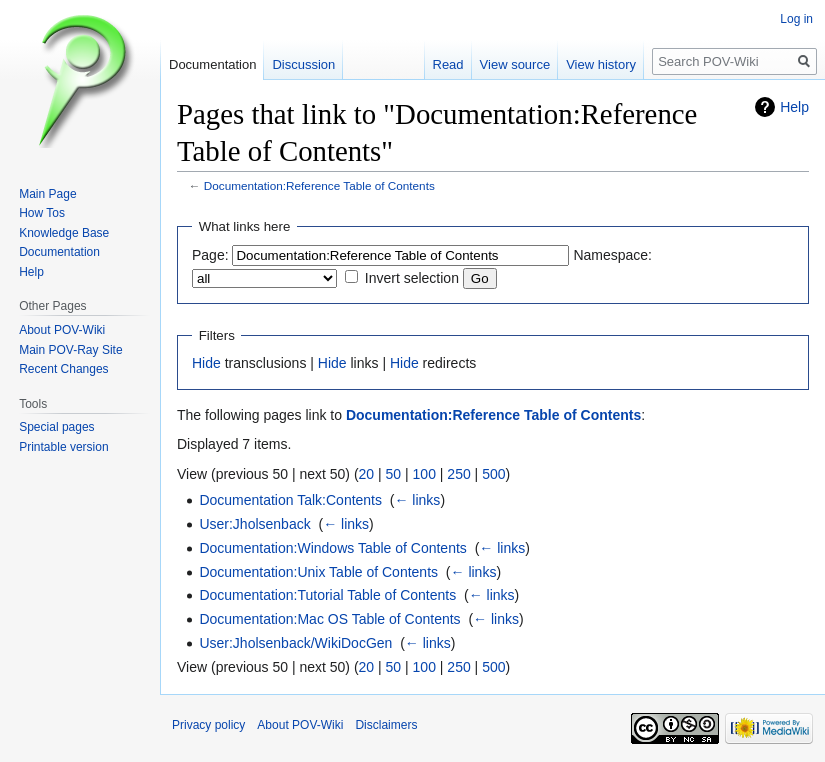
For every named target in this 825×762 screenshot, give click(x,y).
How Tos (42, 213)
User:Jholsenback (254, 524)
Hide (206, 363)
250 (458, 474)
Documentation (212, 64)
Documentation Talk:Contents (290, 500)
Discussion (303, 64)
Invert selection (412, 278)
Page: (210, 255)
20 (367, 474)
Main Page (47, 194)
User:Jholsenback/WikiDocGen (295, 643)
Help (794, 107)
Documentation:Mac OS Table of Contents (329, 619)
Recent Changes (63, 369)
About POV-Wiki (62, 330)
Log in (796, 19)
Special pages (56, 427)
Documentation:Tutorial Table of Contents (327, 595)
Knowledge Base (64, 233)
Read (448, 64)
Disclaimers (386, 725)
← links (417, 500)
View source (515, 64)
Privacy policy (208, 725)
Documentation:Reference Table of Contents (319, 185)
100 (424, 474)
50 (394, 474)
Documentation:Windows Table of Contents (332, 548)
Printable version (63, 447)
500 (493, 474)
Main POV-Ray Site (70, 350)
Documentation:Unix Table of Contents (318, 572)
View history (601, 64)
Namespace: (612, 255)
